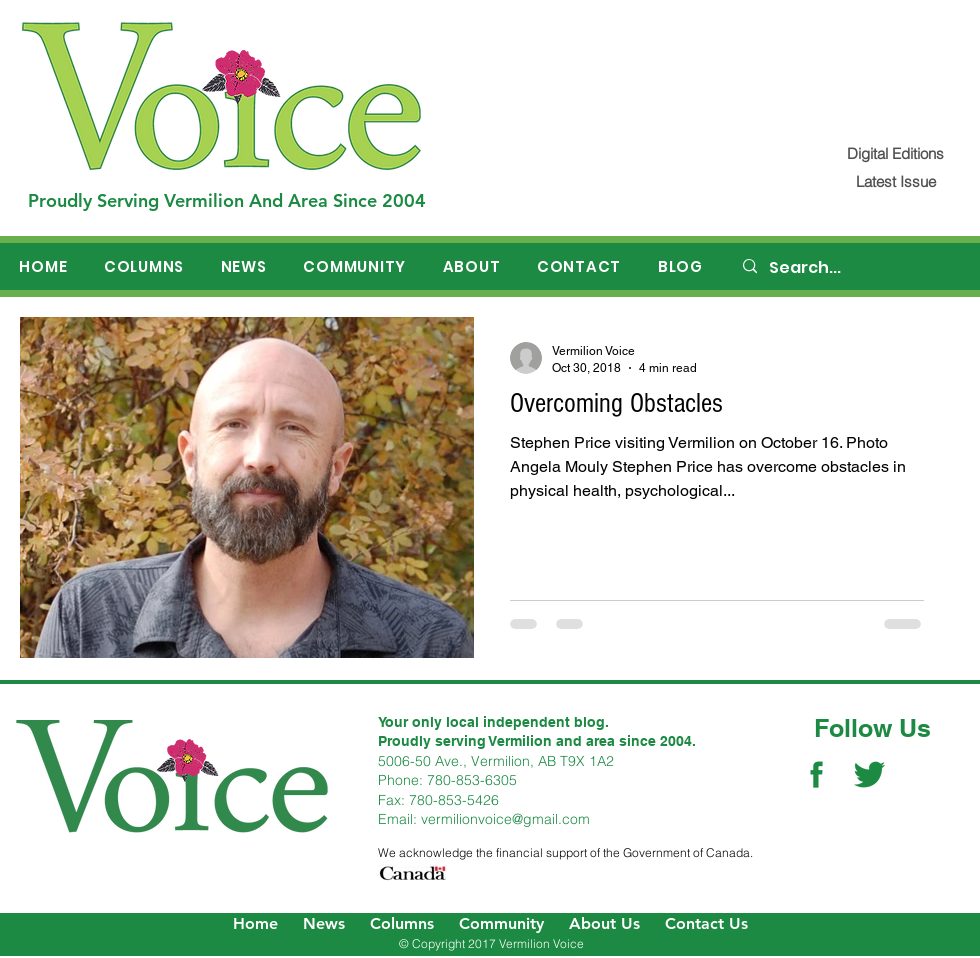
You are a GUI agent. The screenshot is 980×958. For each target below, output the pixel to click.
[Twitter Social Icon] (869, 774)
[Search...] (851, 268)
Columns (402, 923)
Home (255, 923)
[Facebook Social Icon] (816, 774)
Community (501, 923)
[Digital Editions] (895, 153)
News (324, 923)
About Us (604, 923)
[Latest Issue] (895, 181)
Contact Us (706, 923)
